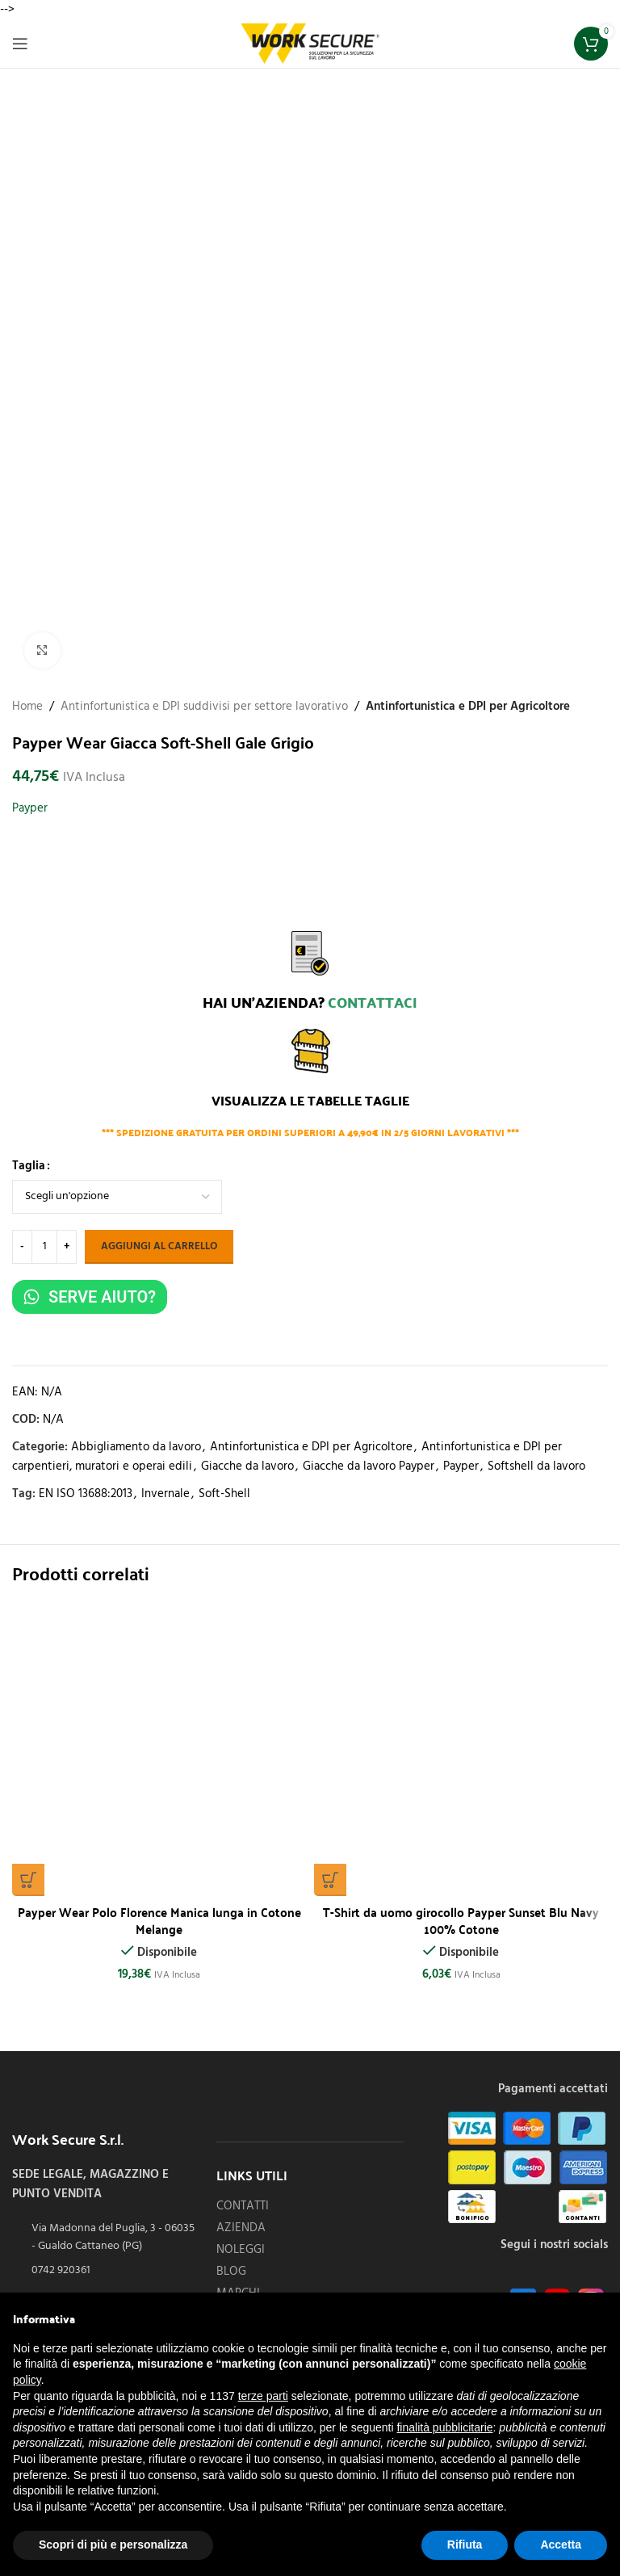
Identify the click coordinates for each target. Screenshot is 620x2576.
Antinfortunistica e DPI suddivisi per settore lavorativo (204, 706)
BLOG (231, 2272)
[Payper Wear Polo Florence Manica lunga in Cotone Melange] (159, 1749)
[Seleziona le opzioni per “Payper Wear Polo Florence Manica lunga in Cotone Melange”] (28, 1880)
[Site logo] (310, 43)
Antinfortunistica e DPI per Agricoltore (468, 706)
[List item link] (106, 2271)
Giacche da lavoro (247, 1466)
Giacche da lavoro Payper (368, 1466)
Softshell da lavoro (536, 1466)
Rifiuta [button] (465, 2544)
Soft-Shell (224, 1494)
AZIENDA (241, 2228)
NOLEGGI (240, 2250)
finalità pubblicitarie (444, 2427)
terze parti (263, 2395)
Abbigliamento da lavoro (136, 1447)
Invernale (165, 1494)
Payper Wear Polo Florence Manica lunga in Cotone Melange (159, 1920)
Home (27, 706)
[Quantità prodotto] (44, 1247)
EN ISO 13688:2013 (85, 1494)
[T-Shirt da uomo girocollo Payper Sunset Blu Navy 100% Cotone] (461, 1749)
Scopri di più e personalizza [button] (113, 2544)
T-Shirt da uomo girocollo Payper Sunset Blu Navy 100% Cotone (461, 1920)
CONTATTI (242, 2207)
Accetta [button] (560, 2544)
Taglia (28, 1166)
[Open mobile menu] (20, 43)
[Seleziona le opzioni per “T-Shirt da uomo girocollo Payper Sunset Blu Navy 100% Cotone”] (330, 1880)
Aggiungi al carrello (159, 1246)
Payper (30, 808)
